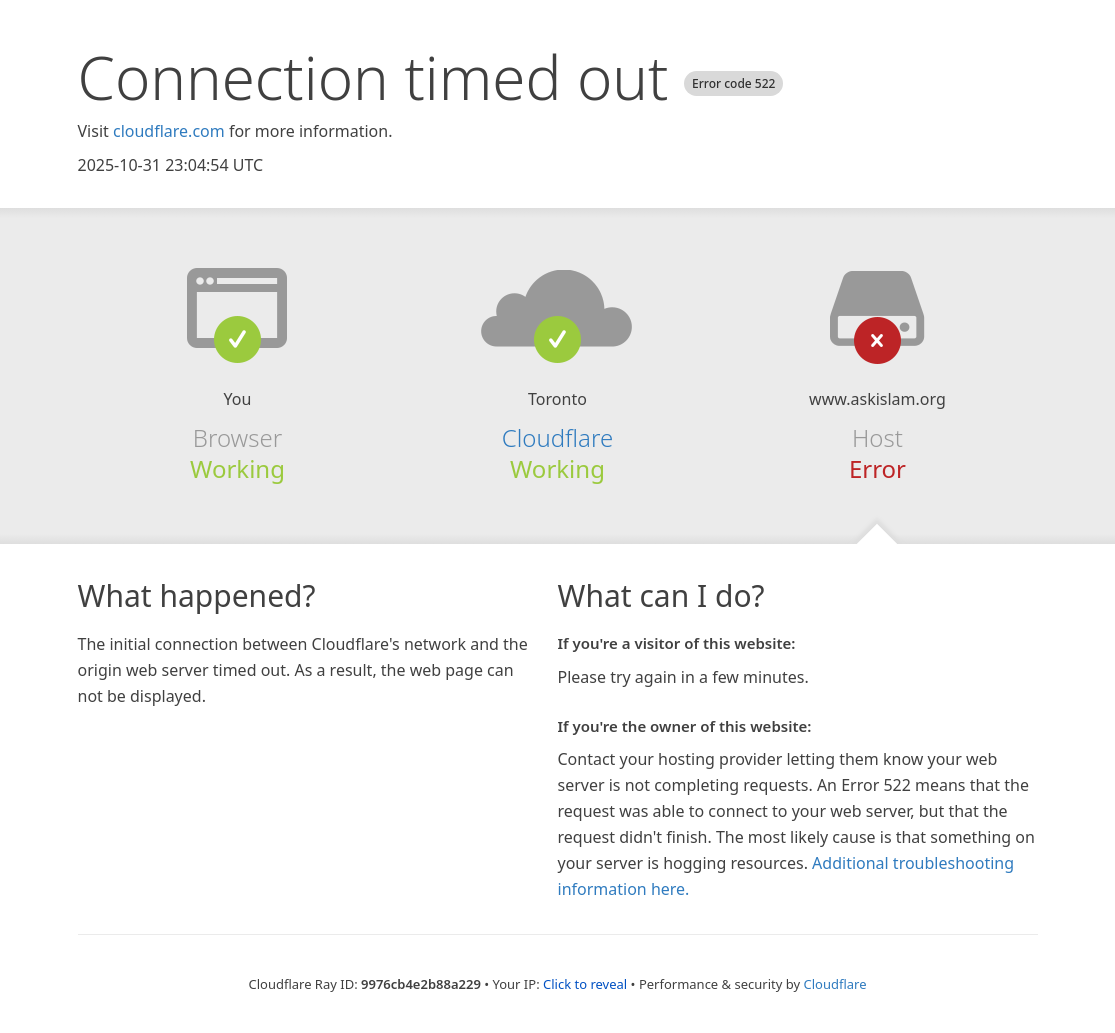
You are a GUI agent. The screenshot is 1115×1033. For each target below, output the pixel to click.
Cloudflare (557, 437)
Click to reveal (585, 984)
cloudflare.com (169, 131)
